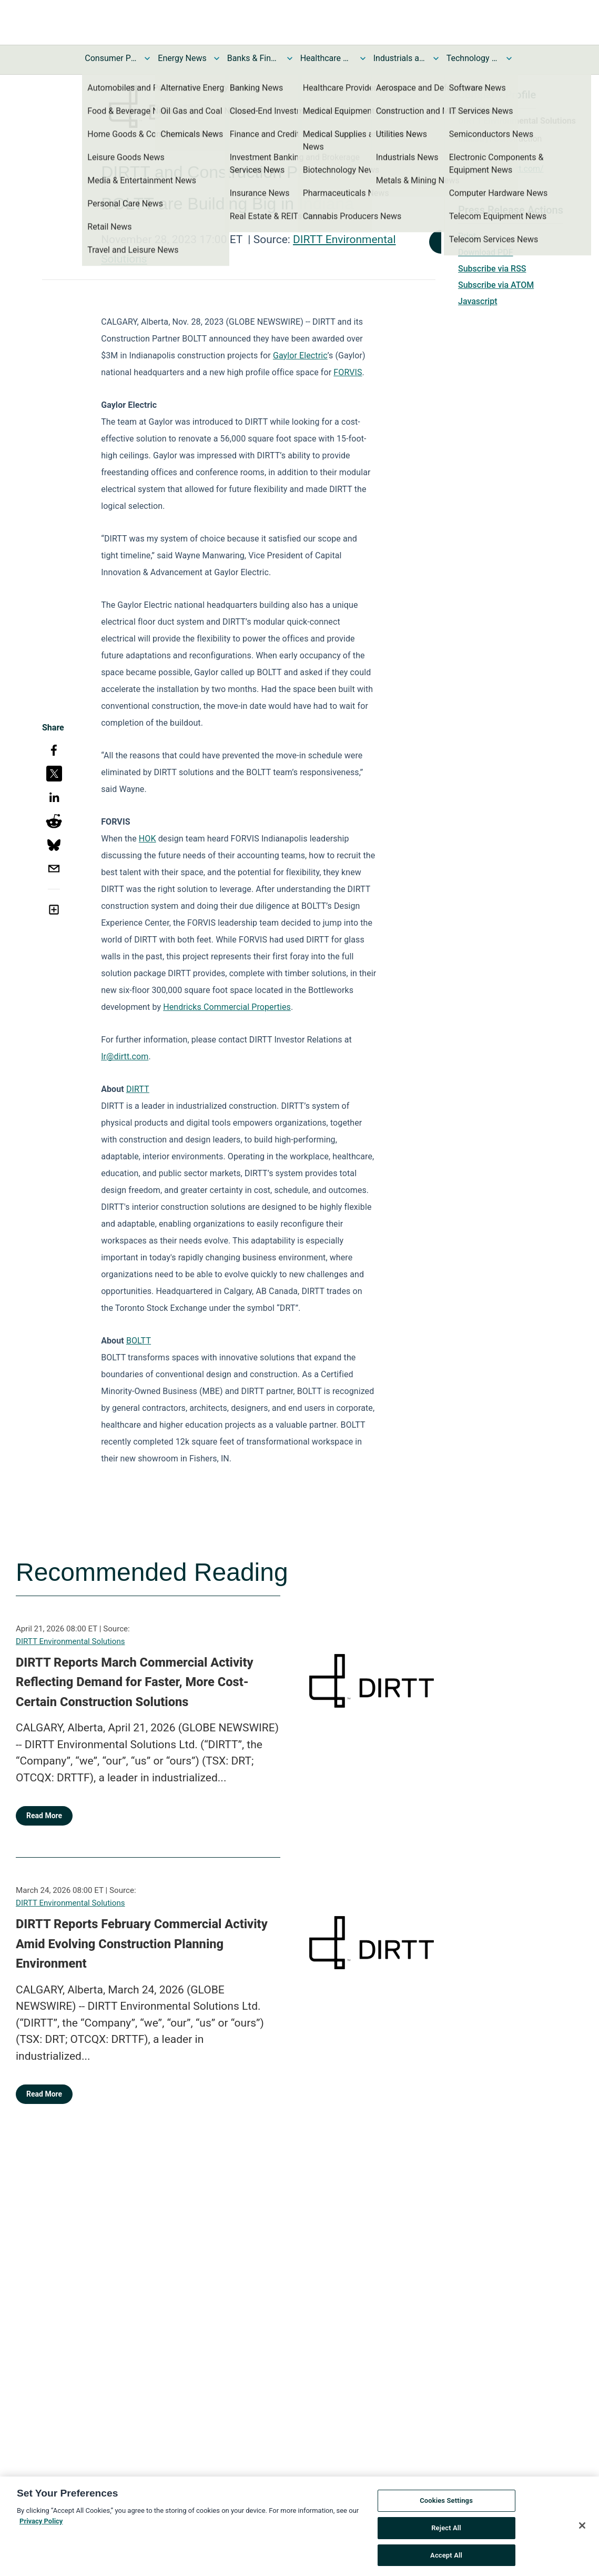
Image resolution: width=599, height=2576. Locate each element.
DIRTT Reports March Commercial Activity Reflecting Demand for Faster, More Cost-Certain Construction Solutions (134, 1682)
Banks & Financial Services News (253, 58)
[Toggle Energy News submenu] (216, 58)
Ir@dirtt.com (124, 1056)
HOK (147, 839)
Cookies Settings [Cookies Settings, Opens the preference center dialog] (446, 2508)
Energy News (182, 58)
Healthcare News (326, 58)
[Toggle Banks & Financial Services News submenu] (290, 58)
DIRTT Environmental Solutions (70, 1641)
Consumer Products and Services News (111, 58)
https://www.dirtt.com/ (501, 169)
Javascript (477, 301)
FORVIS (347, 372)
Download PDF (485, 252)
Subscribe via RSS (492, 269)
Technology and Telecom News (472, 58)
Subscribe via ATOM (496, 285)
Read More (44, 1815)
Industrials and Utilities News (399, 58)
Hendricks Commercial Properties (227, 1007)
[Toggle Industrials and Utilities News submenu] (436, 58)
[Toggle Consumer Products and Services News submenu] (147, 58)
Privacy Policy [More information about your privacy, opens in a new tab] (41, 2528)
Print (467, 236)
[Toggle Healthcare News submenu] (363, 58)
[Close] (582, 2533)
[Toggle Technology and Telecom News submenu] (509, 58)
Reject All (446, 2535)
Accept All (446, 2563)
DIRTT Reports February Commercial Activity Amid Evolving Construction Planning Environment (142, 1944)
